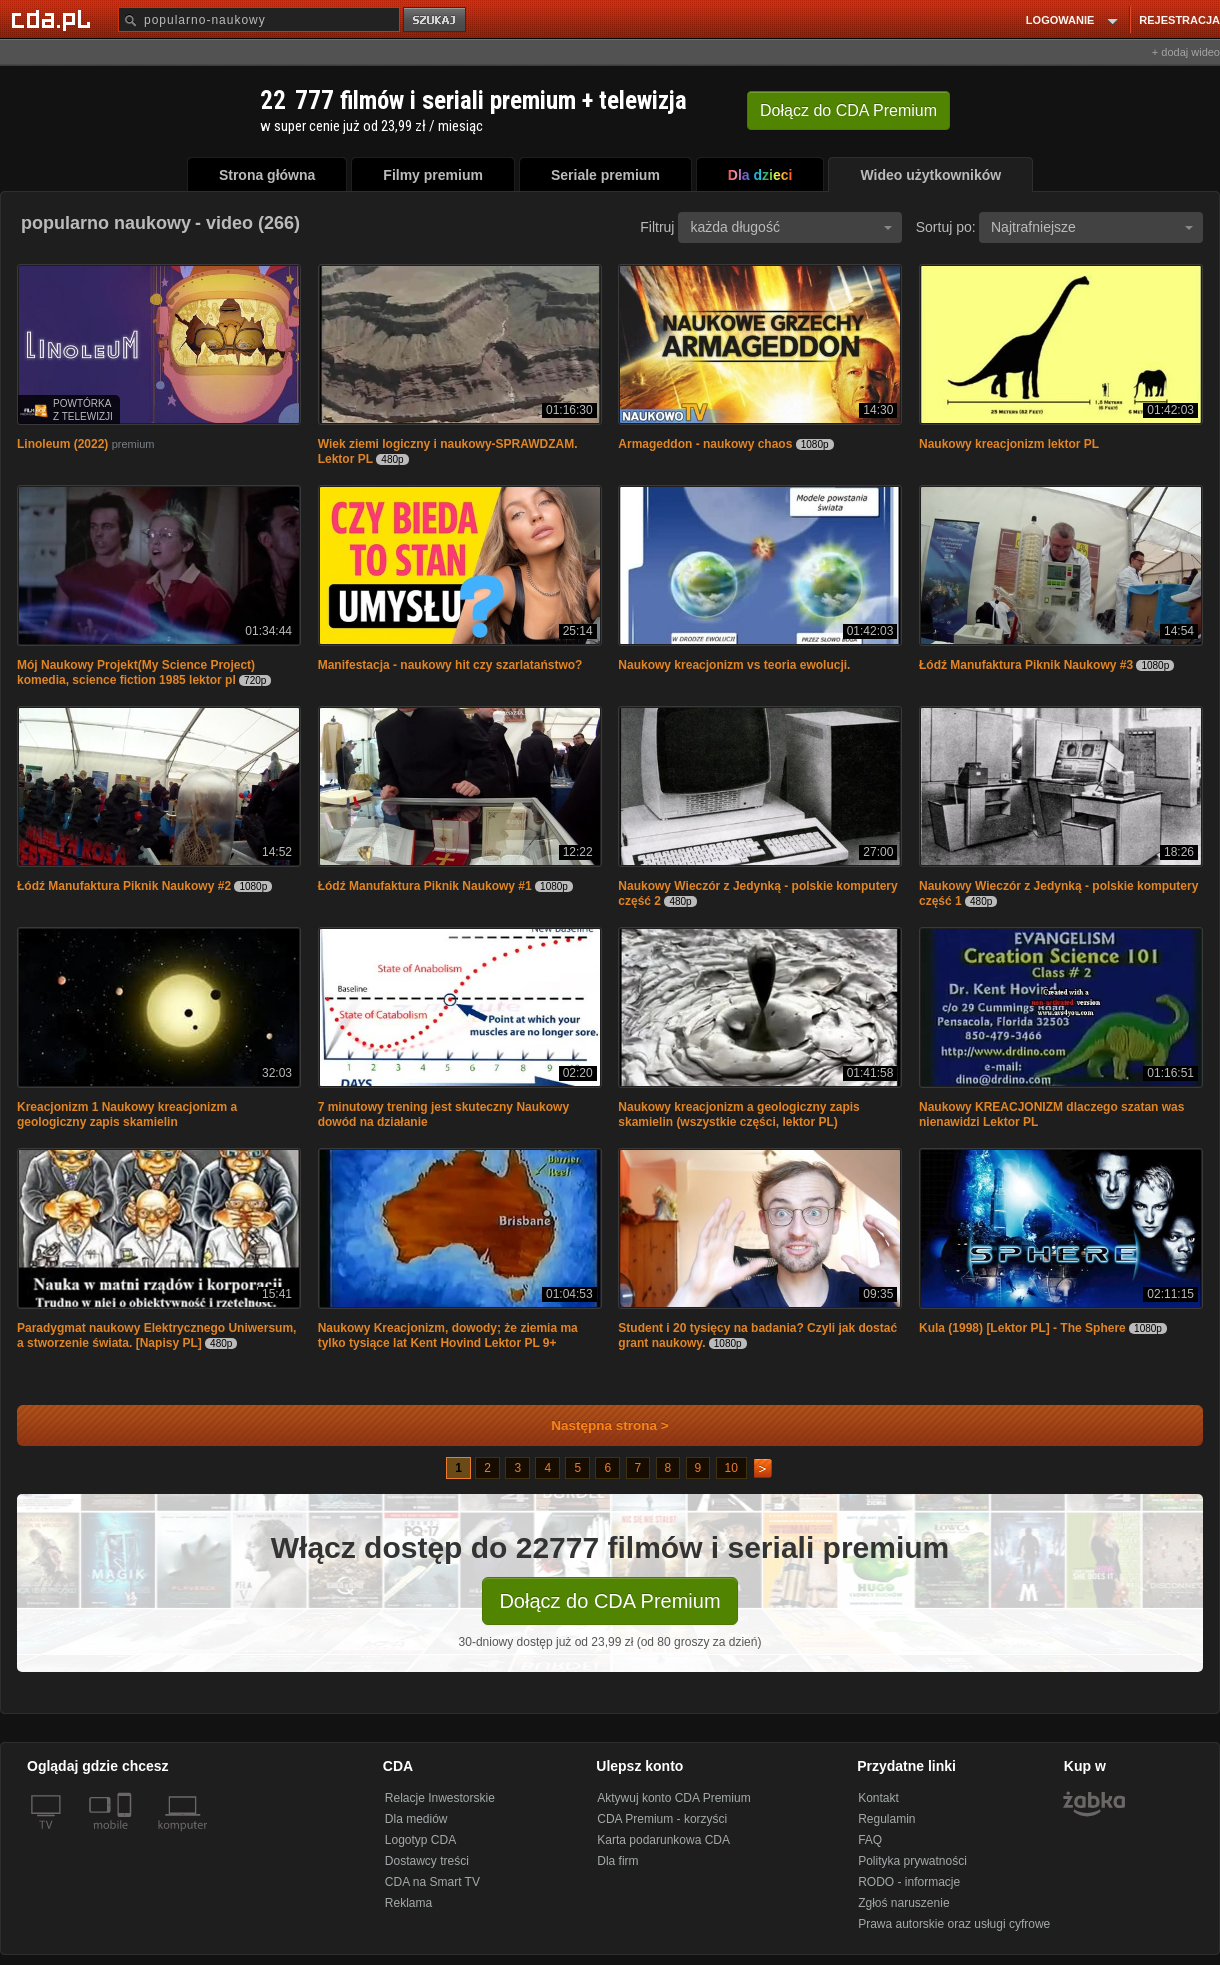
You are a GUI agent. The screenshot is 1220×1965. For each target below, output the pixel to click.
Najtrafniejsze (1092, 227)
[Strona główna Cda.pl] (54, 19)
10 (731, 1468)
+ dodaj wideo (1186, 52)
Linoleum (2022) (62, 444)
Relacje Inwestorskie (440, 1798)
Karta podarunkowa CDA (663, 1840)
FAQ (870, 1840)
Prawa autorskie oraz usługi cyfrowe (954, 1924)
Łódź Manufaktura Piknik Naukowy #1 (425, 886)
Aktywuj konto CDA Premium (673, 1798)
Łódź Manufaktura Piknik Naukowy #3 (1026, 665)
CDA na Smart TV (432, 1882)
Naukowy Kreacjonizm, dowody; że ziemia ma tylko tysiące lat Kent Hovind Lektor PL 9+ (448, 1335)
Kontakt (878, 1798)
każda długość (791, 227)
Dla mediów (416, 1819)
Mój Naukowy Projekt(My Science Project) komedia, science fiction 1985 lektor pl (136, 672)
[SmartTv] (126, 1837)
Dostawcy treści (427, 1861)
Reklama (408, 1903)
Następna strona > (596, 1425)
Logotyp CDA (420, 1840)
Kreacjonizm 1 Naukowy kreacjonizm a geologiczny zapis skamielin (127, 1114)
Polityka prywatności (912, 1861)
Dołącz (848, 110)
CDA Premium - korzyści (662, 1819)
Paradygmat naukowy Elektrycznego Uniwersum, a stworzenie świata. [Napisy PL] (156, 1335)
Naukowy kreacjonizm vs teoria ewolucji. (734, 665)
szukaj (436, 20)
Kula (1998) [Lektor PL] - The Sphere (1022, 1328)
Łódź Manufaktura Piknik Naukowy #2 (124, 886)
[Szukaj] (259, 19)
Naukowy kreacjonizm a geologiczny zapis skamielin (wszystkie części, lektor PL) (738, 1114)
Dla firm (617, 1861)
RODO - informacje (909, 1882)
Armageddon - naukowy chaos (705, 444)
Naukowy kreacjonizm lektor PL (1009, 444)
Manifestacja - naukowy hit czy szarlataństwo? (450, 665)
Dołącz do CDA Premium (609, 1601)
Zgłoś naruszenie (903, 1903)
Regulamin (886, 1819)
